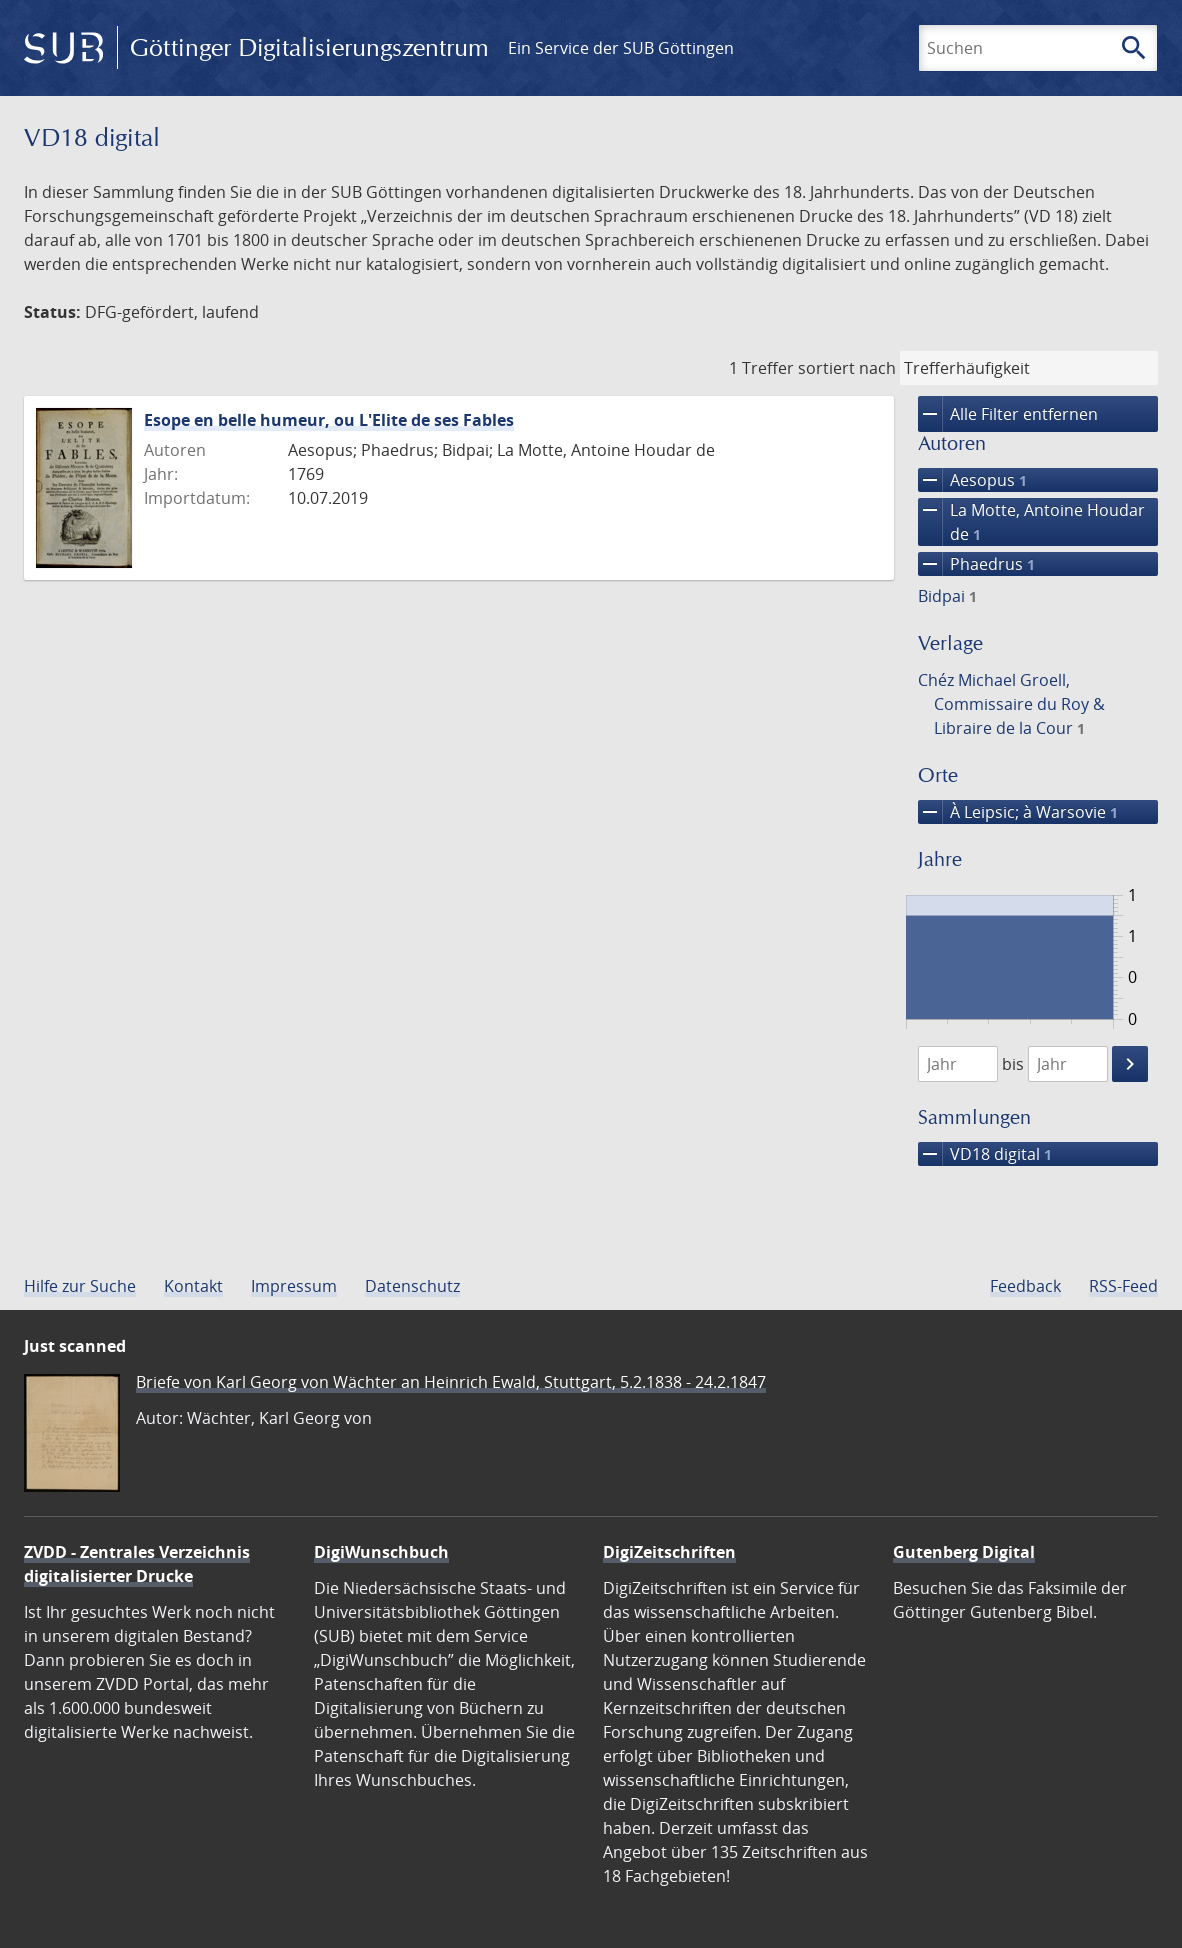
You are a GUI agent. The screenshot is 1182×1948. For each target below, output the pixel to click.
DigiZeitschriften (669, 1552)
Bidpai (947, 596)
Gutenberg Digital (964, 1552)
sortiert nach (847, 368)
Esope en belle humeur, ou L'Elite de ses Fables (329, 420)
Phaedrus (976, 564)
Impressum (294, 1286)
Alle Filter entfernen (1008, 414)
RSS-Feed (1123, 1286)
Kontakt (193, 1286)
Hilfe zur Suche (80, 1286)
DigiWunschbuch (381, 1552)
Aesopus (972, 480)
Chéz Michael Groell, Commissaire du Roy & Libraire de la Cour (1011, 704)
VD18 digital (985, 1154)
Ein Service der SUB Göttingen (621, 48)
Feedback (1025, 1286)
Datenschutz (412, 1286)
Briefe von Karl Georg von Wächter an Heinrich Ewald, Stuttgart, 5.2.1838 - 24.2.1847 (451, 1382)
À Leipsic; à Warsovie (1018, 812)
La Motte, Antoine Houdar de (1031, 522)
